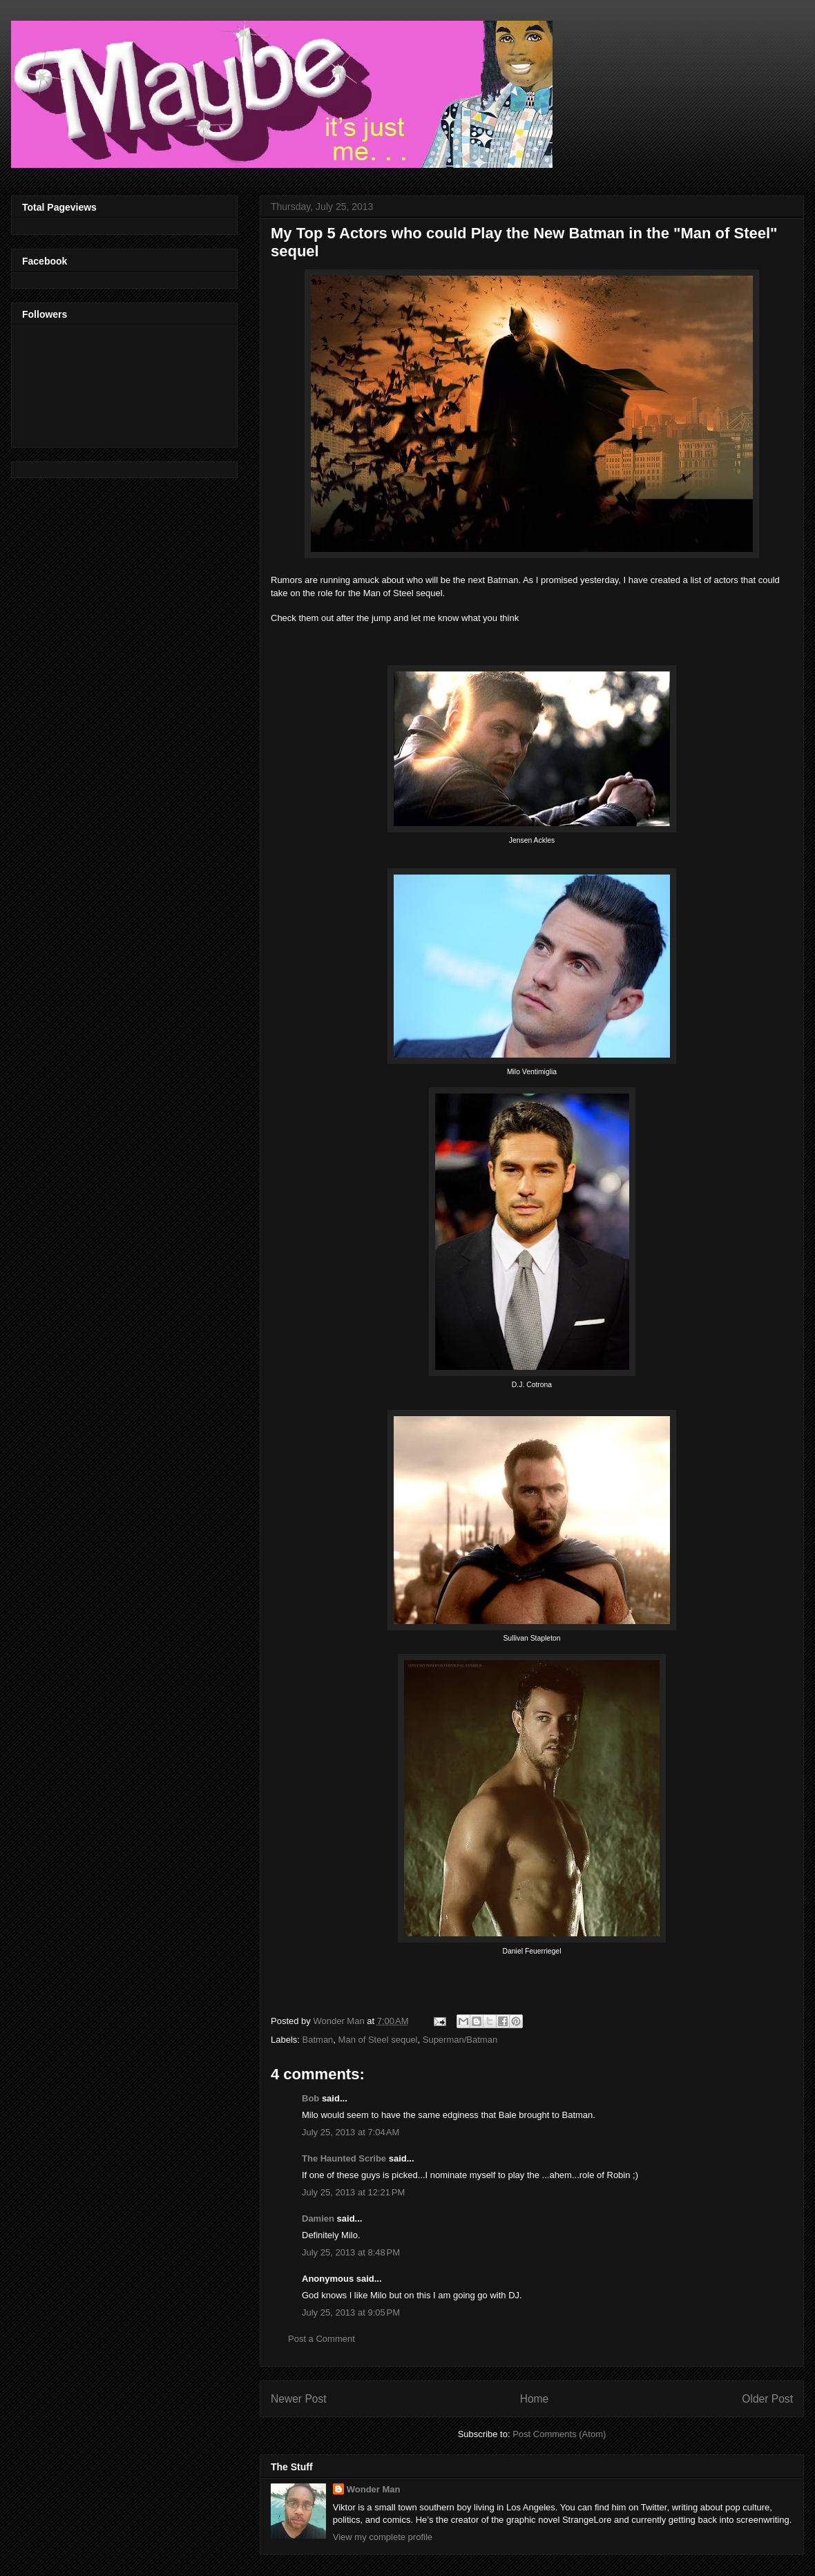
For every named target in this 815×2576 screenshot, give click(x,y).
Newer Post (299, 2399)
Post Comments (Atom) (559, 2434)
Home (534, 2399)
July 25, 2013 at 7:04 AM (350, 2132)
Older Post (767, 2399)
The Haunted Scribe (344, 2158)
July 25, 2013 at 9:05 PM (351, 2312)
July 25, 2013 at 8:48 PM (351, 2252)
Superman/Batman (460, 2039)
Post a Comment (321, 2339)
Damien (318, 2218)
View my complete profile (382, 2537)
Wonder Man (374, 2489)
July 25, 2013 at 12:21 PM (353, 2192)
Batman (318, 2039)
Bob (310, 2098)
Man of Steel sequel (378, 2039)
